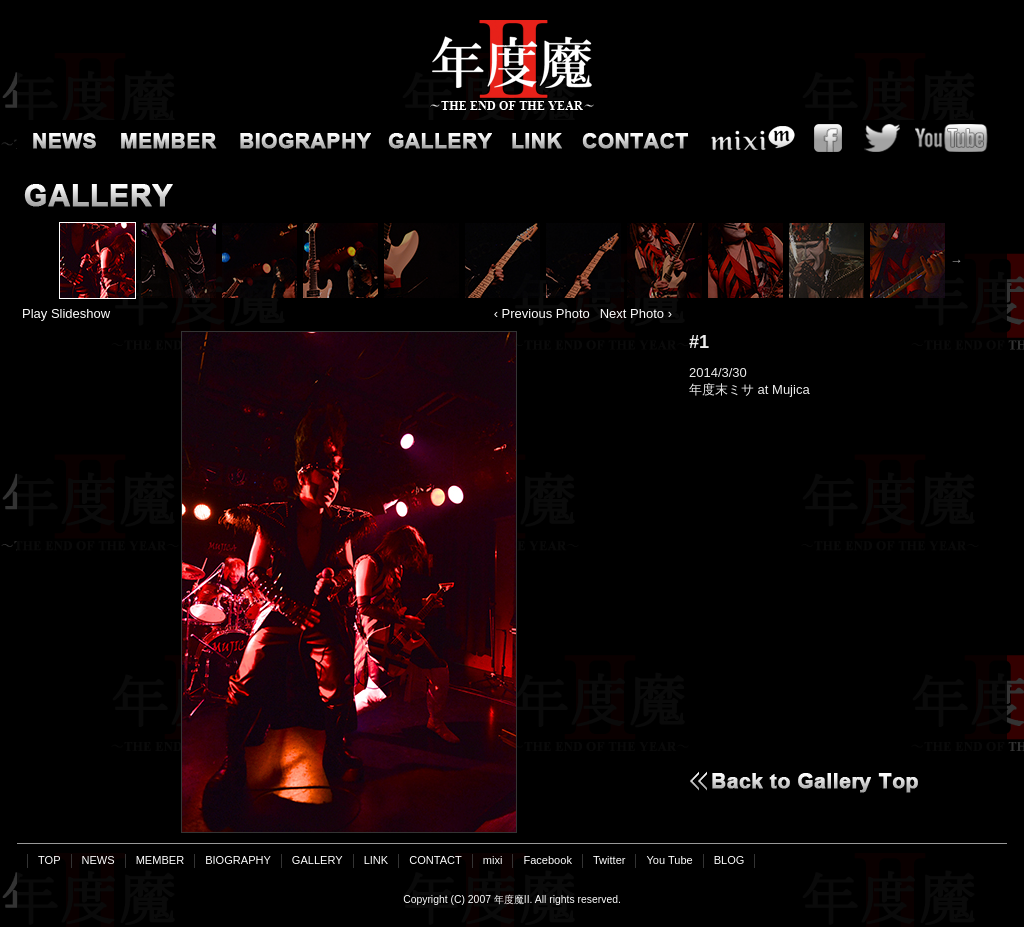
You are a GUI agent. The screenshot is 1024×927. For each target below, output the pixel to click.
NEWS (62, 137)
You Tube (957, 137)
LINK (532, 137)
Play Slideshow (66, 313)
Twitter (882, 137)
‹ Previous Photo (542, 313)
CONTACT (632, 137)
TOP (49, 860)
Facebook (827, 137)
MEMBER (167, 137)
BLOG (729, 860)
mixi (747, 137)
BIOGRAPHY (302, 137)
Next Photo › (636, 313)
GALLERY (437, 137)
